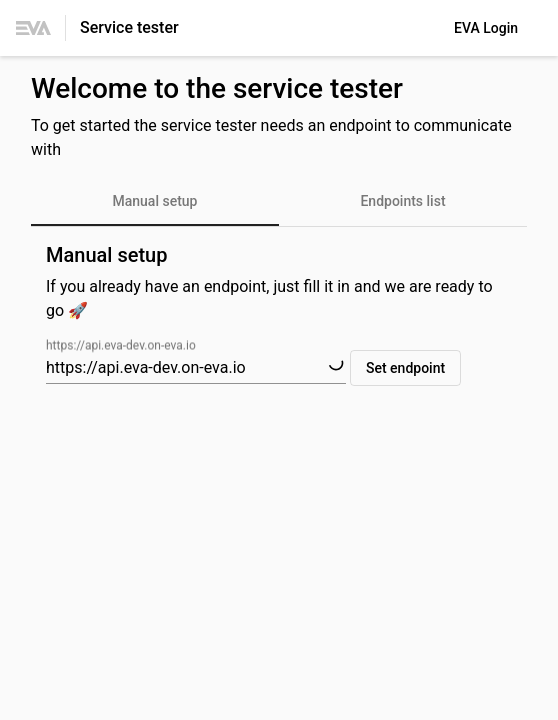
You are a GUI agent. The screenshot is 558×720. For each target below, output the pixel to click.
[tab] (155, 202)
